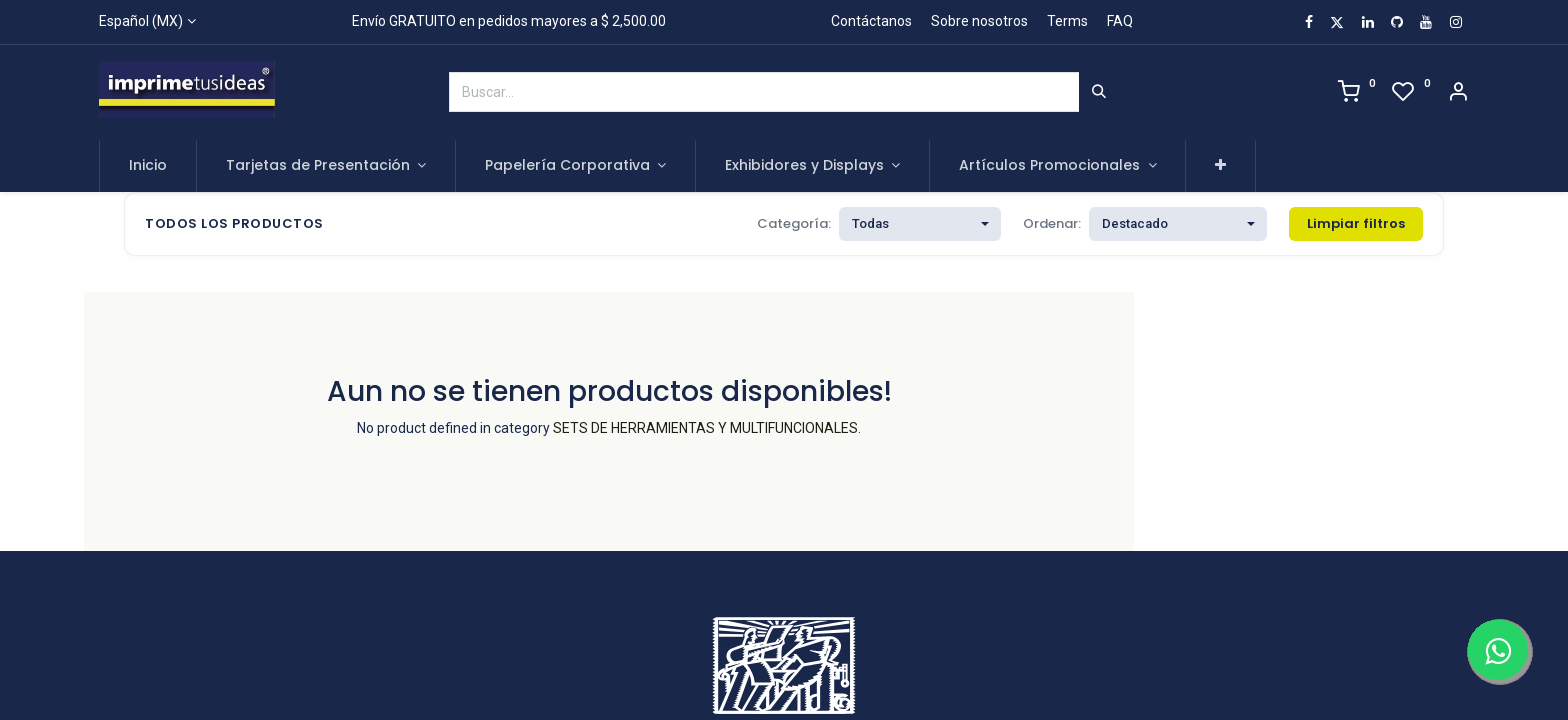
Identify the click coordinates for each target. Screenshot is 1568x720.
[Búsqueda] (1099, 92)
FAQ (1120, 21)
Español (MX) (141, 21)
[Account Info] (1458, 94)
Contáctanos (871, 21)
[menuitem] (148, 166)
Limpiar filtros (1356, 223)
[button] (1220, 166)
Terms (1067, 21)
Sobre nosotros (979, 21)
